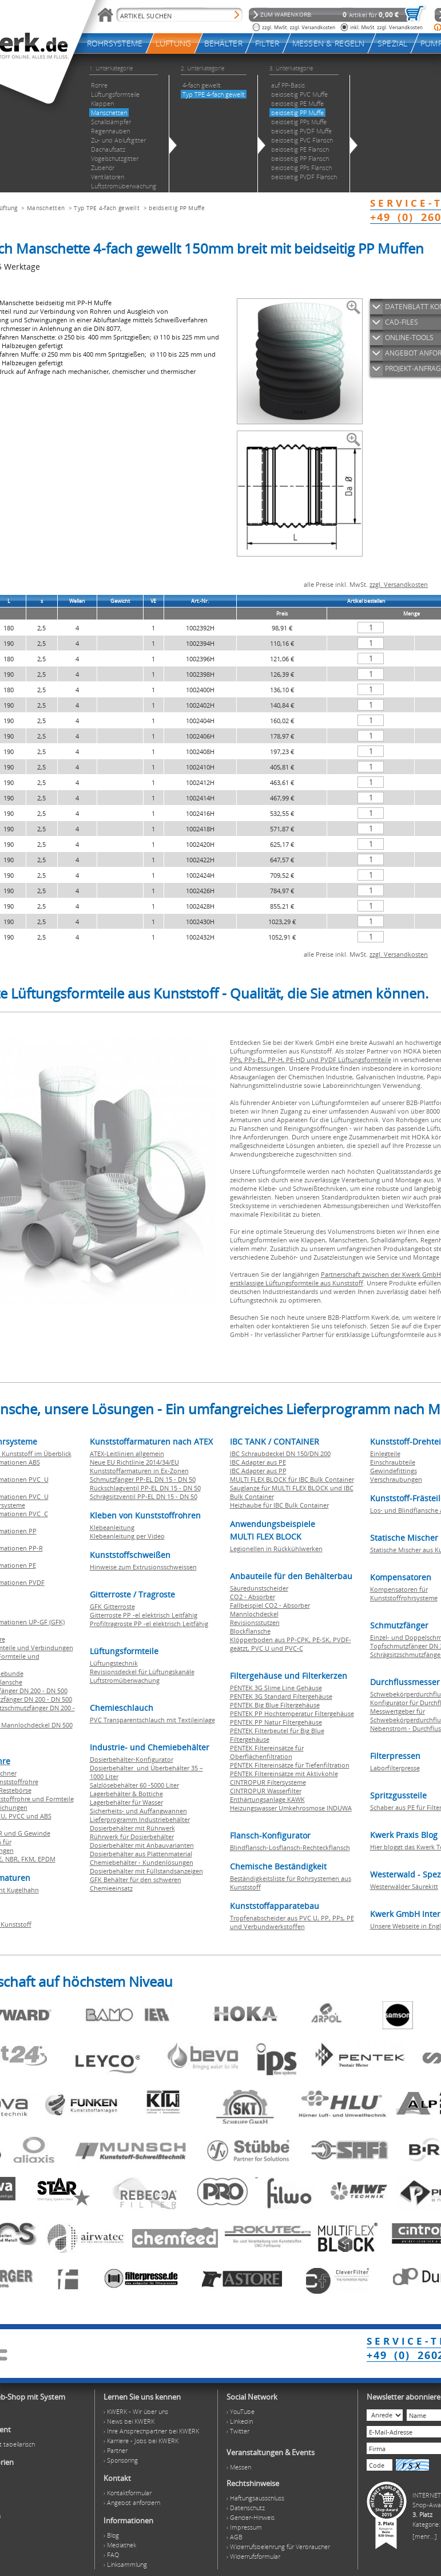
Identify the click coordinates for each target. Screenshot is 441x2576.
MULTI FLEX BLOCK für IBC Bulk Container (292, 1479)
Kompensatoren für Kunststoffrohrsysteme (404, 1593)
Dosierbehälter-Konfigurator (131, 1759)
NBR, (13, 1859)
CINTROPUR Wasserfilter (265, 1790)
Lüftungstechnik (114, 1663)
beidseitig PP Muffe (177, 208)
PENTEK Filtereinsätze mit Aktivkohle (284, 1773)
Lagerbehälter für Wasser (126, 1802)
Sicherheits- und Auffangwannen (138, 1810)
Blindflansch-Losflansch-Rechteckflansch (290, 1847)
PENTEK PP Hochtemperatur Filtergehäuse (292, 1713)
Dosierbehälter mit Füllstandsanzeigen (146, 1871)
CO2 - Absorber (252, 1596)
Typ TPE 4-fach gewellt (107, 208)
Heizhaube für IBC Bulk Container (279, 1505)
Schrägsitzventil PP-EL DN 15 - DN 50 (143, 1496)
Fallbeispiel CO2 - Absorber (270, 1605)
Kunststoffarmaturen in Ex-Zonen (139, 1470)
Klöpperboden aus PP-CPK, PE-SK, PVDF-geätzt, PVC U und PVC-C (290, 1643)
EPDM (46, 1859)
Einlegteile (385, 1453)
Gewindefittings (393, 1470)
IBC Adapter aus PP (258, 1470)
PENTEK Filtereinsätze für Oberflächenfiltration (267, 1752)
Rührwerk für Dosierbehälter (132, 1836)
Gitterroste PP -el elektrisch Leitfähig (143, 1615)
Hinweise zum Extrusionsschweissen (143, 1567)
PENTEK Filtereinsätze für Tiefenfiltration (289, 1765)
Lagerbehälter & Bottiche (126, 1793)
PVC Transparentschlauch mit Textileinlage (152, 1719)
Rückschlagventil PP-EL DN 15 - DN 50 (145, 1488)
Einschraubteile (392, 1462)
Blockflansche (250, 1631)
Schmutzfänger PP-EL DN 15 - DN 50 (143, 1479)
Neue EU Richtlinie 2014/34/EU (134, 1462)
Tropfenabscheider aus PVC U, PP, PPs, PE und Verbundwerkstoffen (292, 1922)
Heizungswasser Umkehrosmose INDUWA (291, 1808)
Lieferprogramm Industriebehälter (140, 1819)
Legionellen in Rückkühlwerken (276, 1548)
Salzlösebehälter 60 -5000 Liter (134, 1785)
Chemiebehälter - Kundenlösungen (141, 1862)
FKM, (29, 1859)
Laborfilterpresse (395, 1768)
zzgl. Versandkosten (399, 584)
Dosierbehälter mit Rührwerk (132, 1828)
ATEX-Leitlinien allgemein (127, 1453)
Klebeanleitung (112, 1527)
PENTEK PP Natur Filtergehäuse (276, 1722)
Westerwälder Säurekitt (404, 1886)
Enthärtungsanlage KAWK (267, 1799)
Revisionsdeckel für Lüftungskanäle (142, 1671)
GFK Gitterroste (112, 1606)
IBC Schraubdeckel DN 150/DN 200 (280, 1453)
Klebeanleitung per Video (127, 1536)
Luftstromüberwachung (125, 1680)
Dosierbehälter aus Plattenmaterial (141, 1853)
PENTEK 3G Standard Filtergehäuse (281, 1696)
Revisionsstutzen (255, 1622)
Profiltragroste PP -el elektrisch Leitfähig (149, 1623)
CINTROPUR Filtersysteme (268, 1782)
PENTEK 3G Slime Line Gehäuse (276, 1687)
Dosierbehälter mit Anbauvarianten (142, 1845)
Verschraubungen (396, 1479)
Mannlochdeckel (254, 1613)
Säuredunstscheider (259, 1588)
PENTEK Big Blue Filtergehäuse (275, 1705)
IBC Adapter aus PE (258, 1462)
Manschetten (46, 208)
